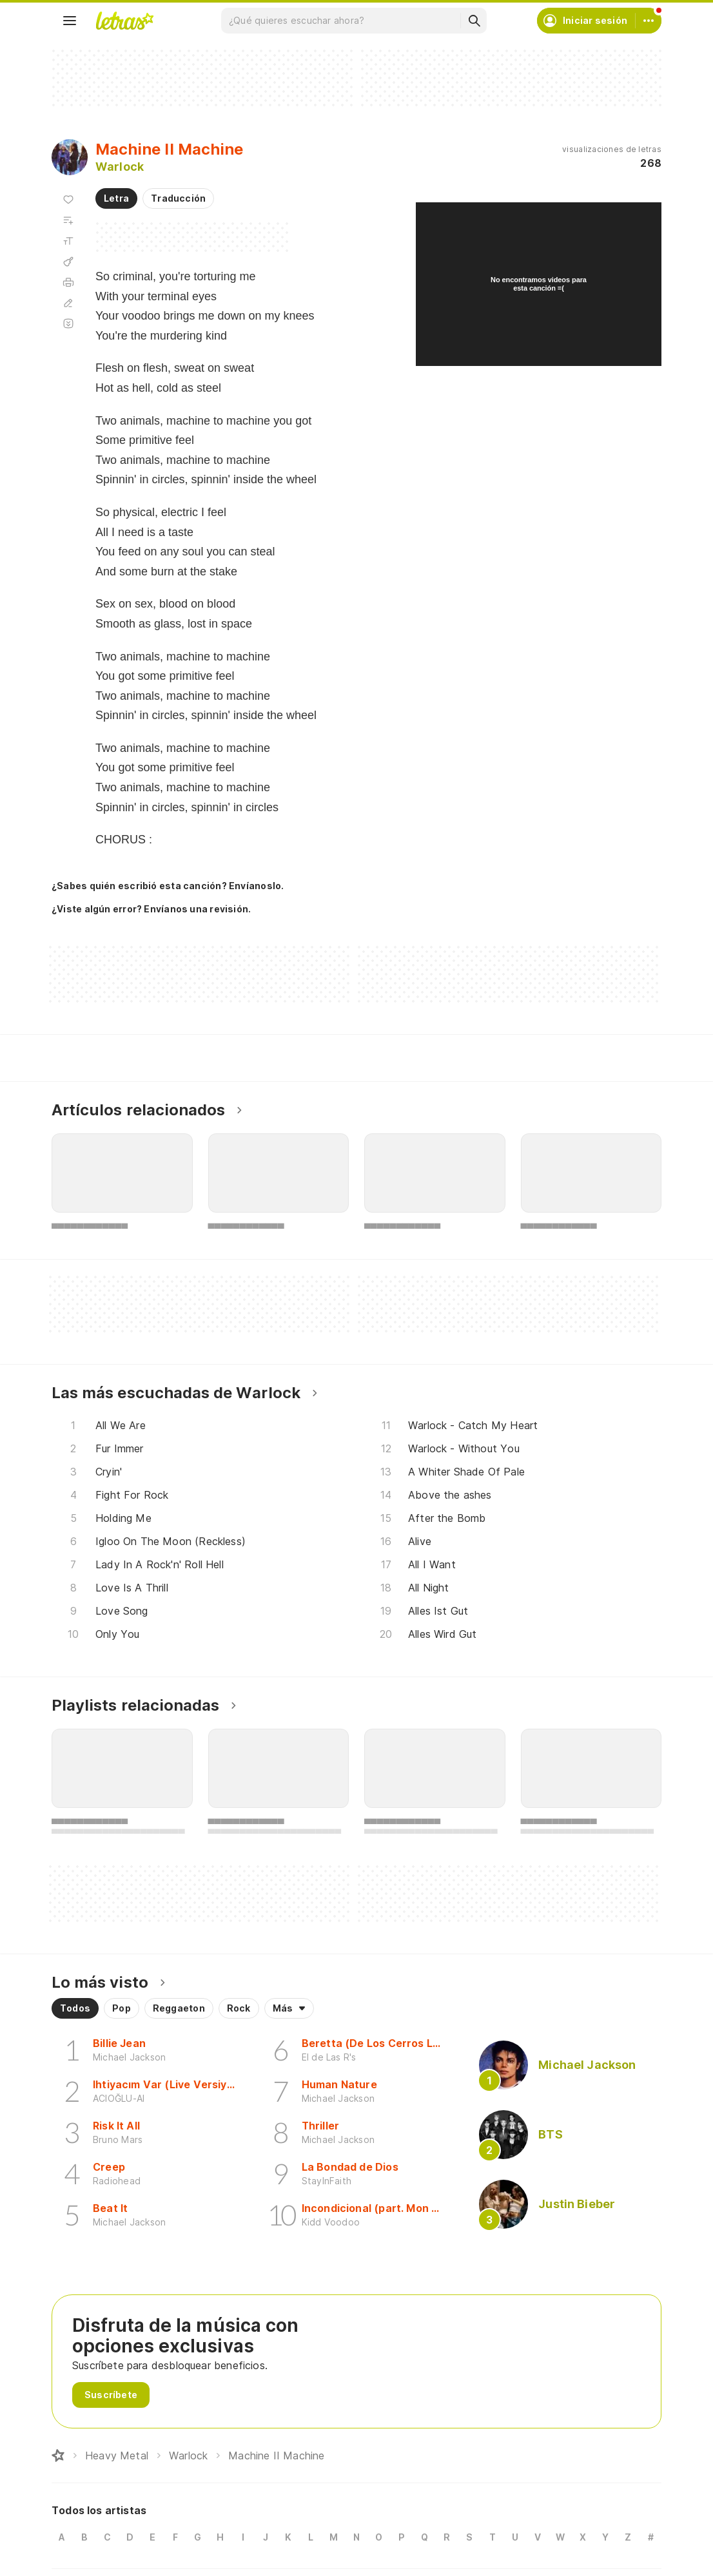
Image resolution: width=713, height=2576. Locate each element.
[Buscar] (474, 21)
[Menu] (70, 21)
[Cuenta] (648, 21)
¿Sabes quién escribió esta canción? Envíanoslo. (168, 885)
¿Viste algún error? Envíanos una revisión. (151, 909)
